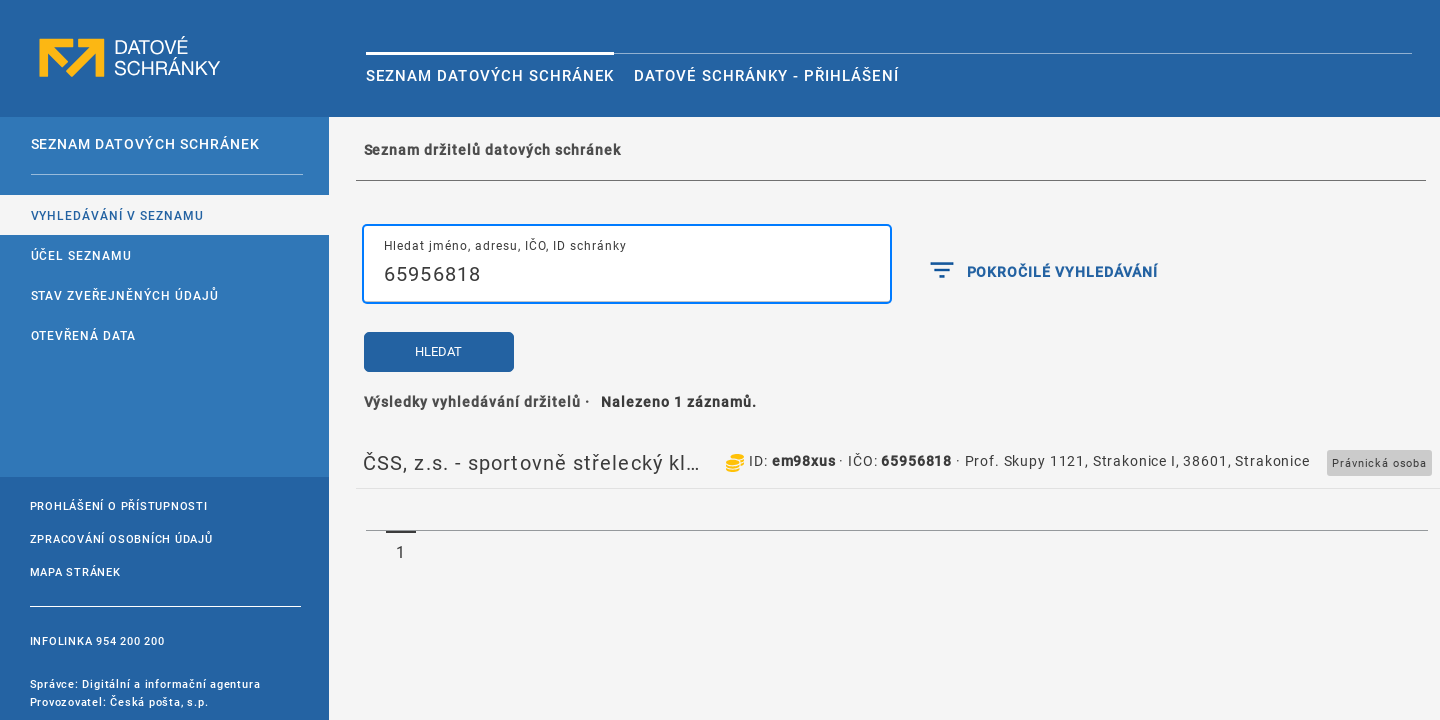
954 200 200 (130, 640)
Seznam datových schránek (490, 75)
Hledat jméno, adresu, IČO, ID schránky (505, 244)
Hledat (438, 351)
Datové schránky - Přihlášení (766, 75)
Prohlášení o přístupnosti (119, 505)
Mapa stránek (75, 571)
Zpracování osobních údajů (121, 538)
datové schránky (130, 57)
